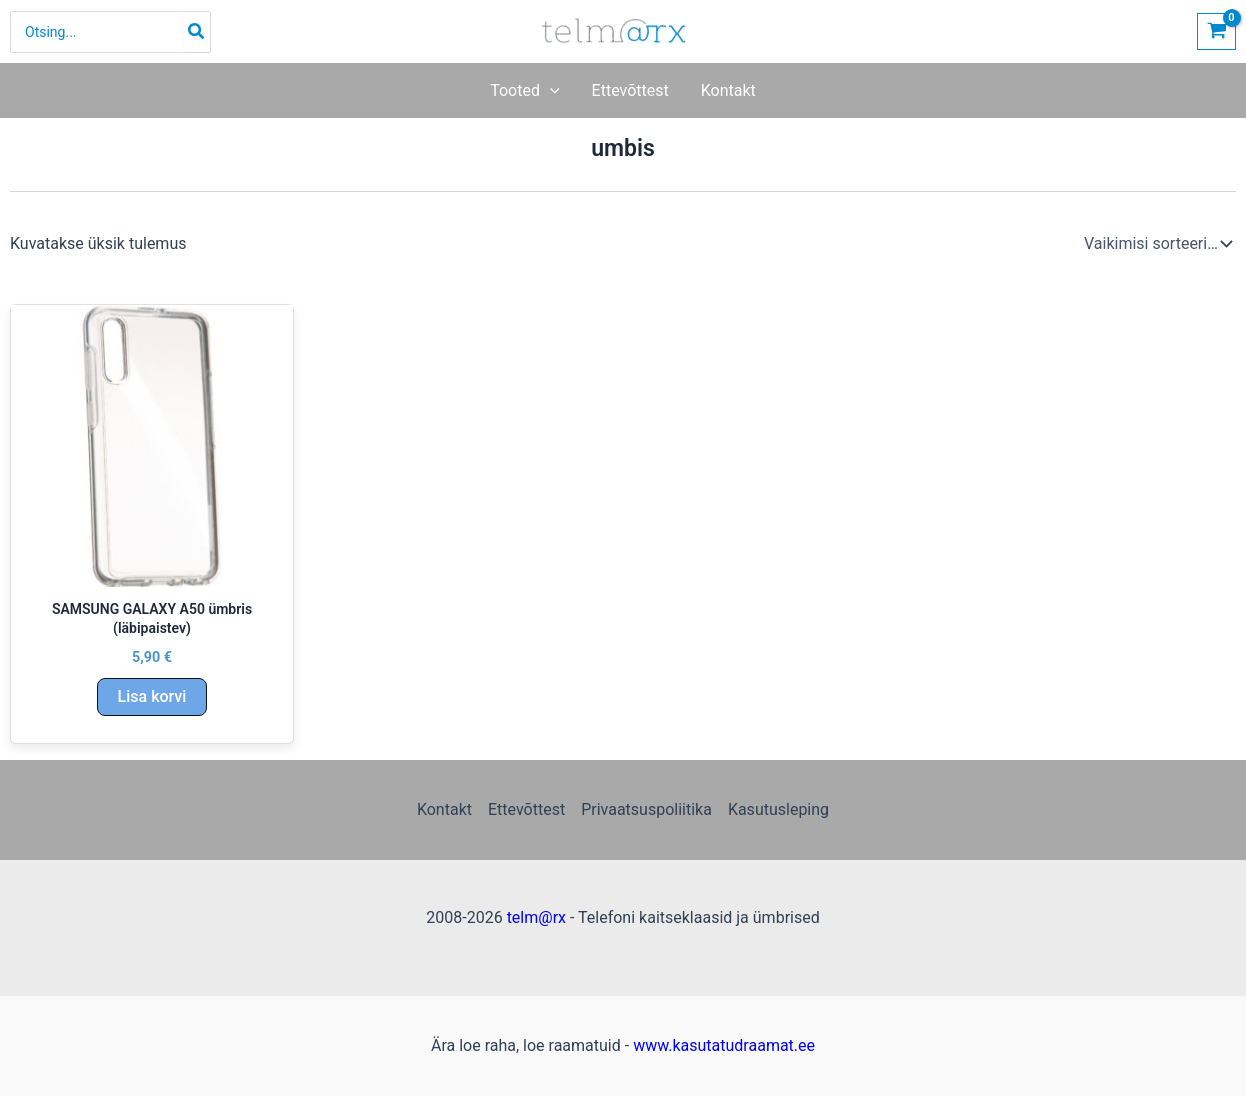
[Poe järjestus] (1156, 244)
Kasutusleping (778, 809)
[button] (550, 90)
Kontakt (444, 809)
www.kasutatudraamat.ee (724, 1045)
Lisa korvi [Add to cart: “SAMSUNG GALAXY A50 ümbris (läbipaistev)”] (152, 696)
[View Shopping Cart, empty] (1216, 31)
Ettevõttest (526, 809)
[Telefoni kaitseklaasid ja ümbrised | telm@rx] (615, 30)
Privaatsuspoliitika (646, 809)
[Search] (197, 32)
